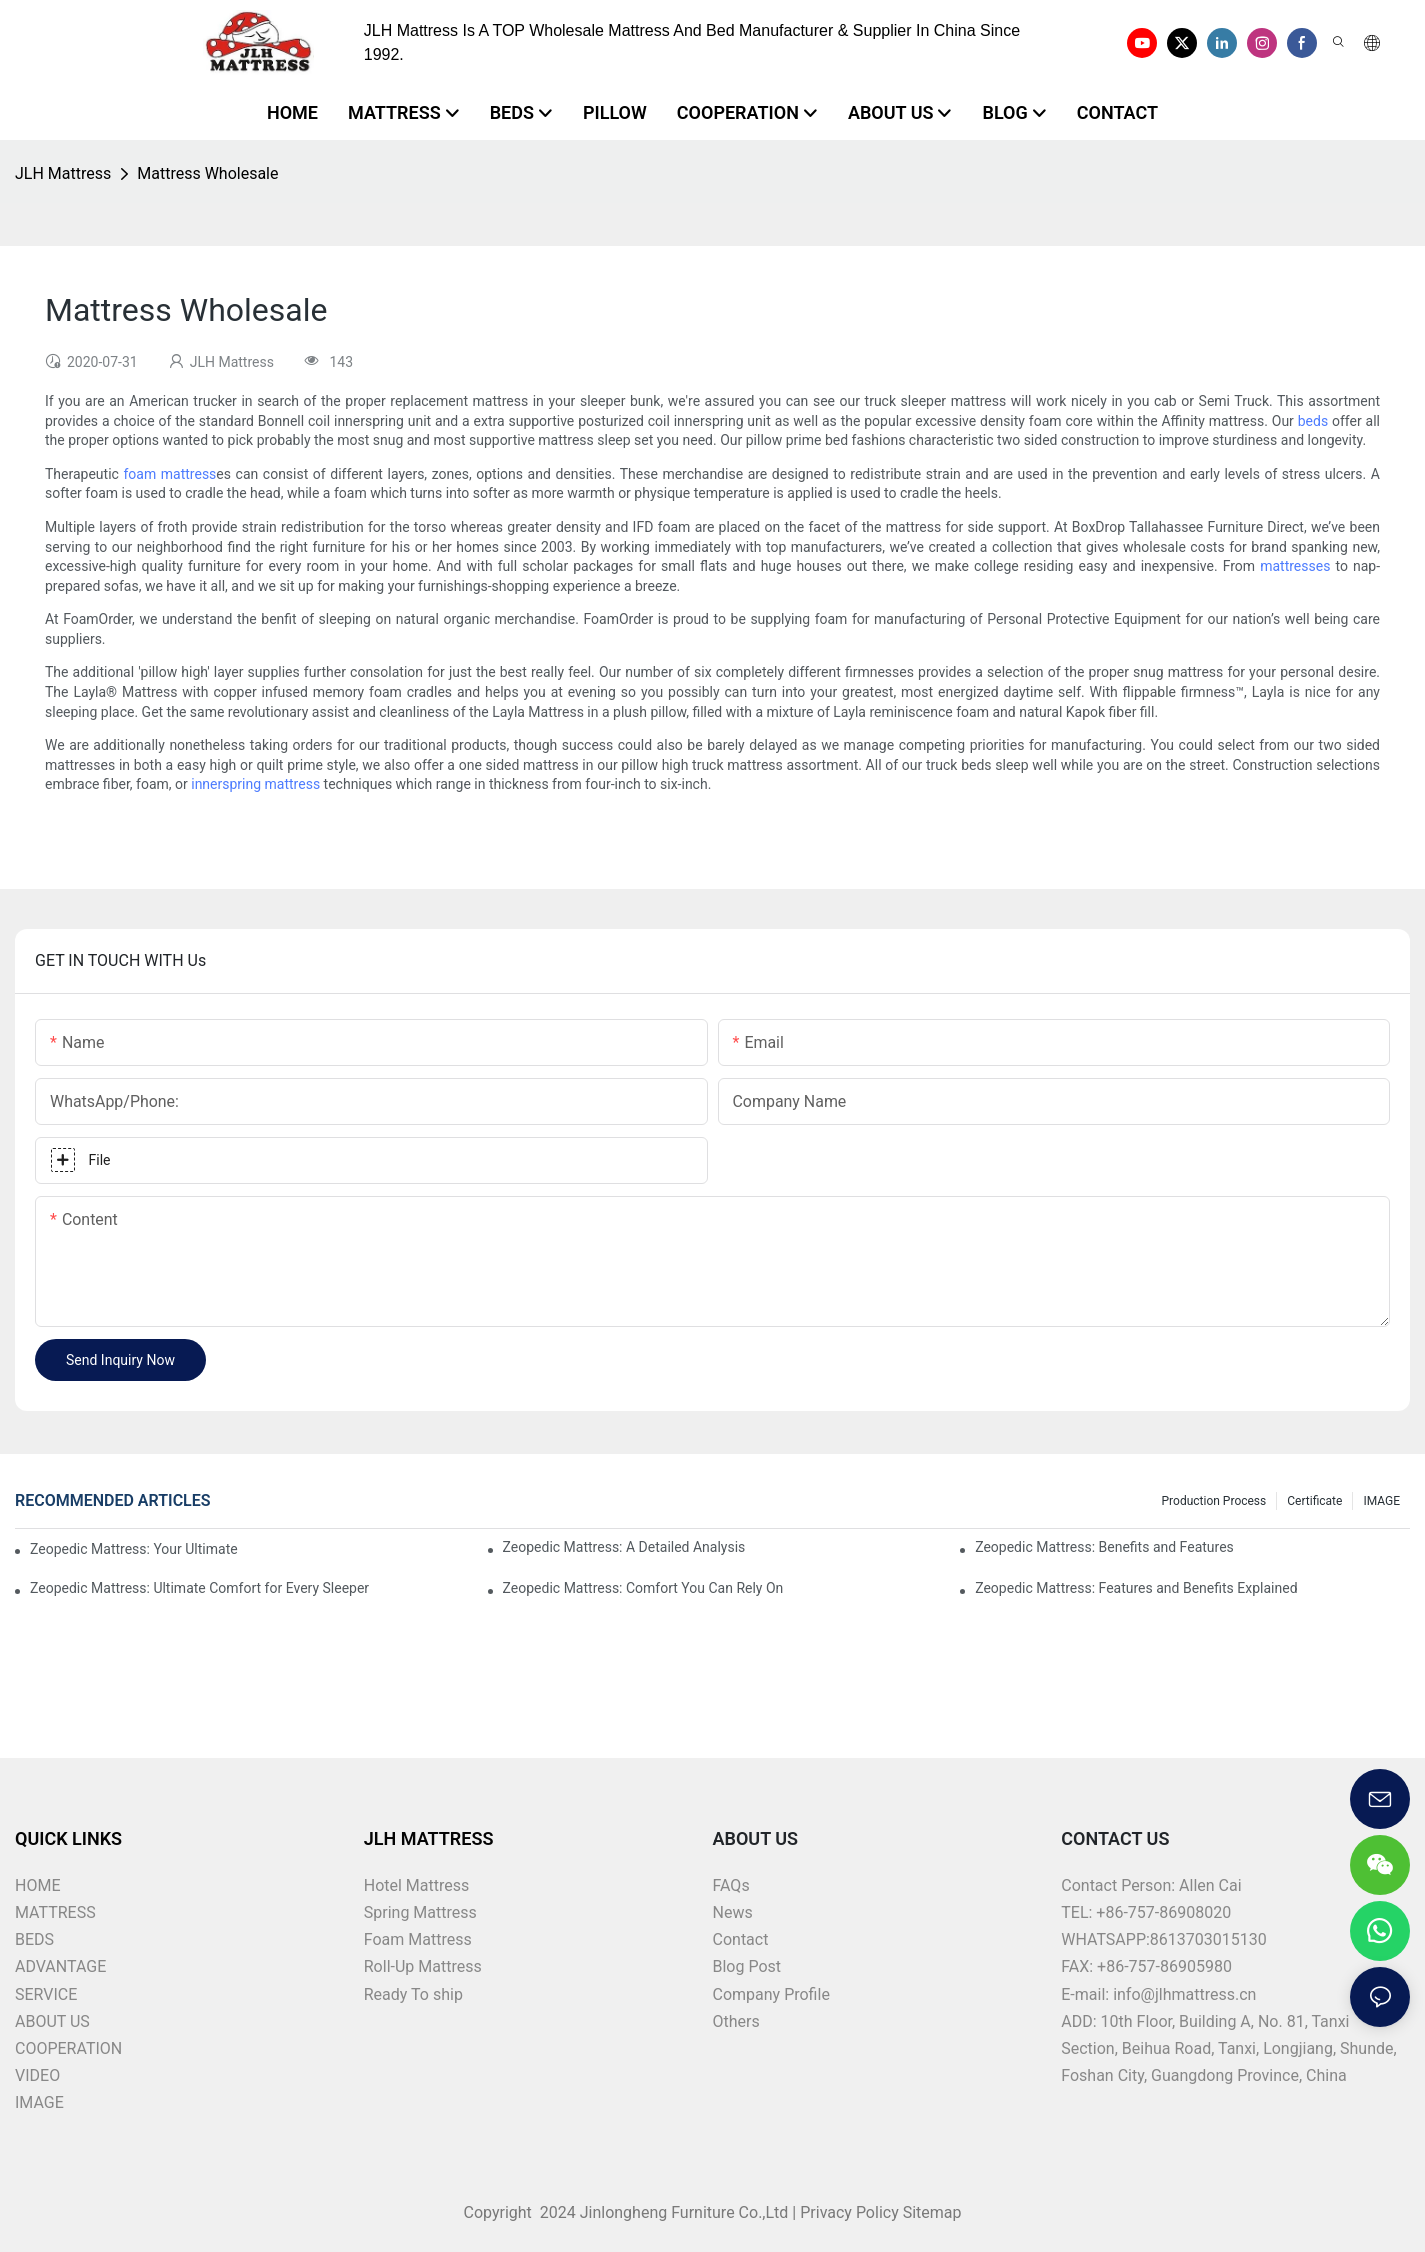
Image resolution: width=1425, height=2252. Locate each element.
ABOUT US (52, 2021)
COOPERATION (68, 2048)
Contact (741, 1939)
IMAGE (1381, 1501)
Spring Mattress (420, 1912)
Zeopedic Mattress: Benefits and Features (1104, 1547)
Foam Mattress (418, 1939)
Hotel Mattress (417, 1885)
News (733, 1912)
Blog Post (747, 1966)
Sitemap (930, 2212)
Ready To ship (413, 1994)
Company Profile (771, 1994)
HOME (37, 1885)
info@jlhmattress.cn (1184, 1994)
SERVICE (46, 1994)
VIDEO (37, 2075)
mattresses (1295, 566)
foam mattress (169, 474)
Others (736, 2021)
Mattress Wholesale (207, 173)
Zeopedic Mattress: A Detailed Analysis (624, 1547)
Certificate (1314, 1501)
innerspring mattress (255, 784)
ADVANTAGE (60, 1966)
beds (1313, 421)
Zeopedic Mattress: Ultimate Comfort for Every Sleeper (199, 1588)
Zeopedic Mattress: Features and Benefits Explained (1136, 1588)
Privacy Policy (849, 2212)
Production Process (1214, 1501)
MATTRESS (55, 1912)
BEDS (34, 1939)
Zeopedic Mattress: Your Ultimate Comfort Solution (135, 1549)
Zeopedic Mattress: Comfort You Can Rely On (643, 1588)
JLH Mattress (63, 173)
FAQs (731, 1885)
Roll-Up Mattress (423, 1966)
